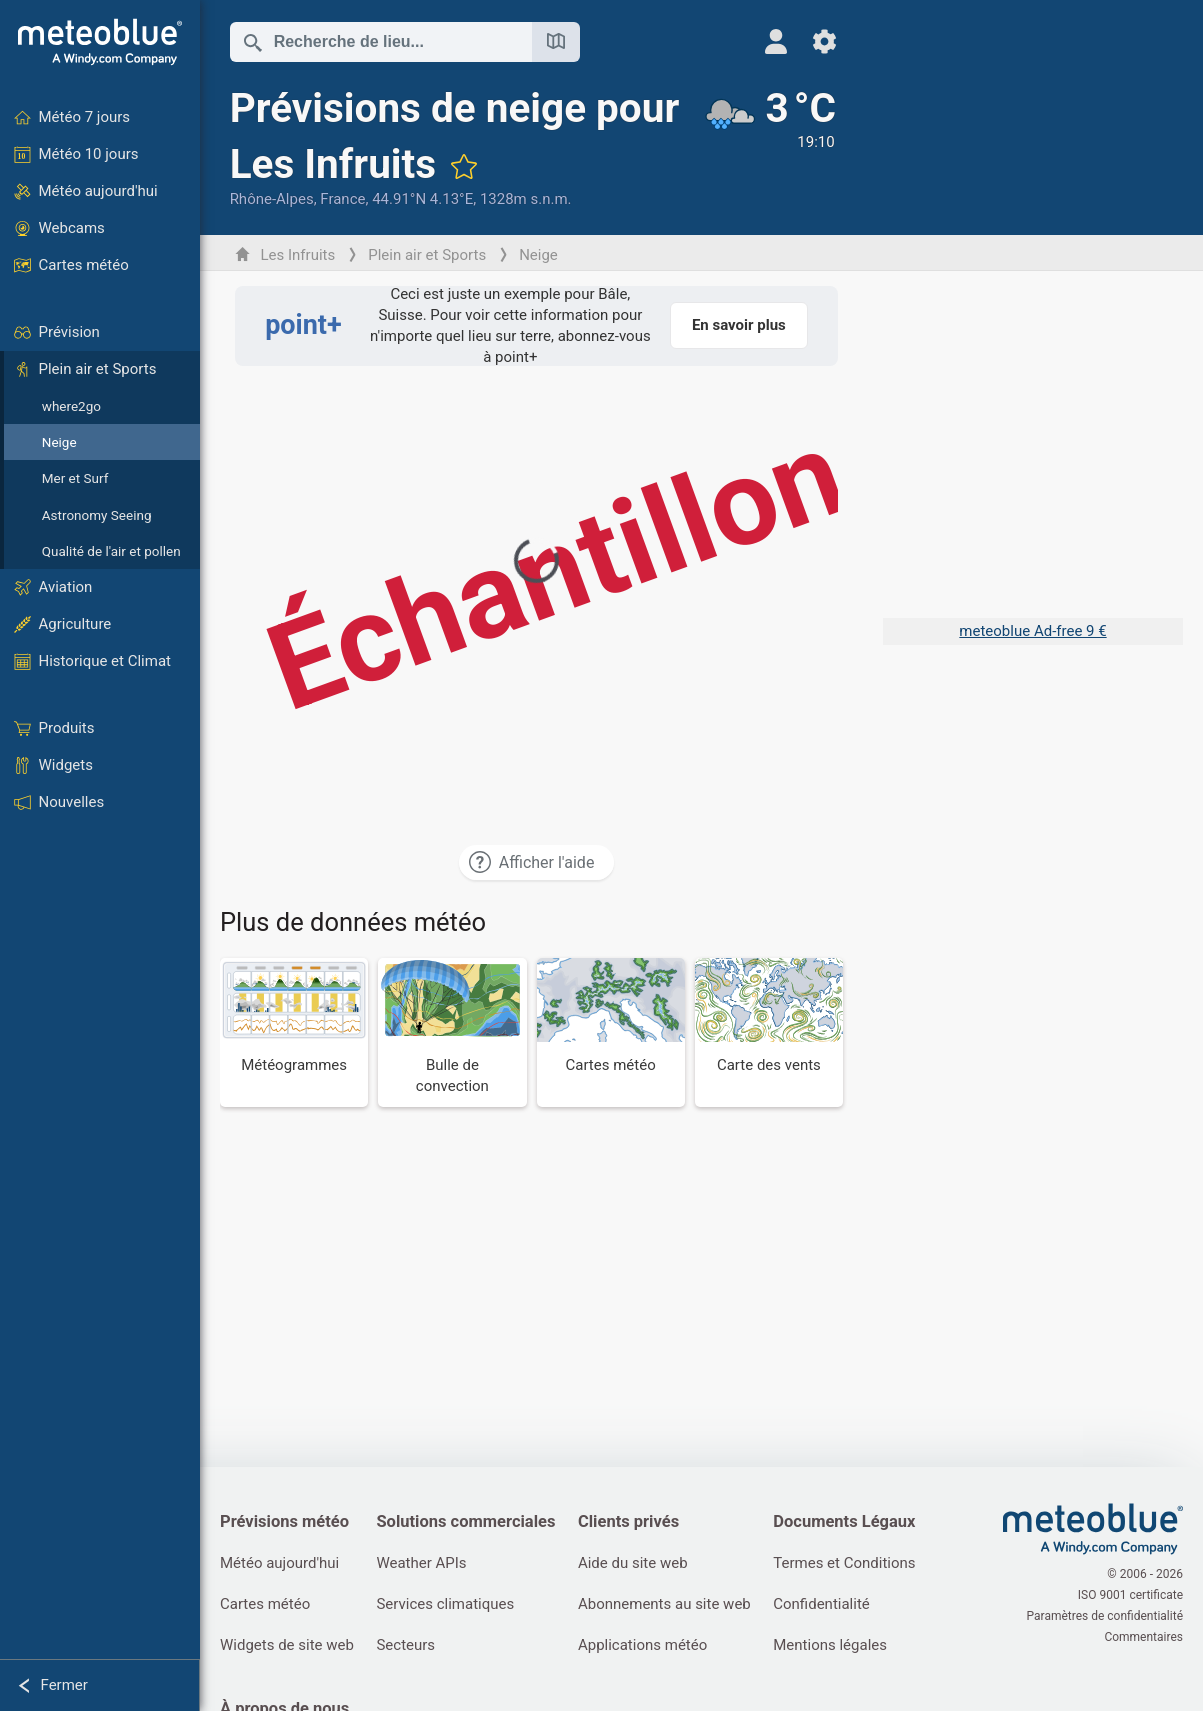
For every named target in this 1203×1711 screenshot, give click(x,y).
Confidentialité (821, 1604)
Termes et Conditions (844, 1563)
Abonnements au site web (664, 1604)
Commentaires (1143, 1637)
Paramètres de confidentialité (1105, 1616)
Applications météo (642, 1645)
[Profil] (776, 41)
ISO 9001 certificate (1130, 1595)
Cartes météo (265, 1604)
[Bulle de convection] (452, 1032)
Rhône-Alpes (272, 199)
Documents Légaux (844, 1521)
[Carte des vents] (769, 1032)
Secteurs (405, 1645)
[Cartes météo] (611, 1032)
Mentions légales (830, 1645)
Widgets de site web (287, 1645)
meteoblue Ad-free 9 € (1032, 631)
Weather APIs (421, 1563)
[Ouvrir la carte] (556, 42)
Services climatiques (445, 1604)
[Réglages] (824, 41)
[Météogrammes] (294, 1032)
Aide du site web (633, 1563)
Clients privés (628, 1521)
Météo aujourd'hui (279, 1563)
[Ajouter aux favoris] (464, 166)
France (342, 199)
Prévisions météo (284, 1521)
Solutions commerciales (465, 1521)
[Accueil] (100, 42)
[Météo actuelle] (769, 147)
